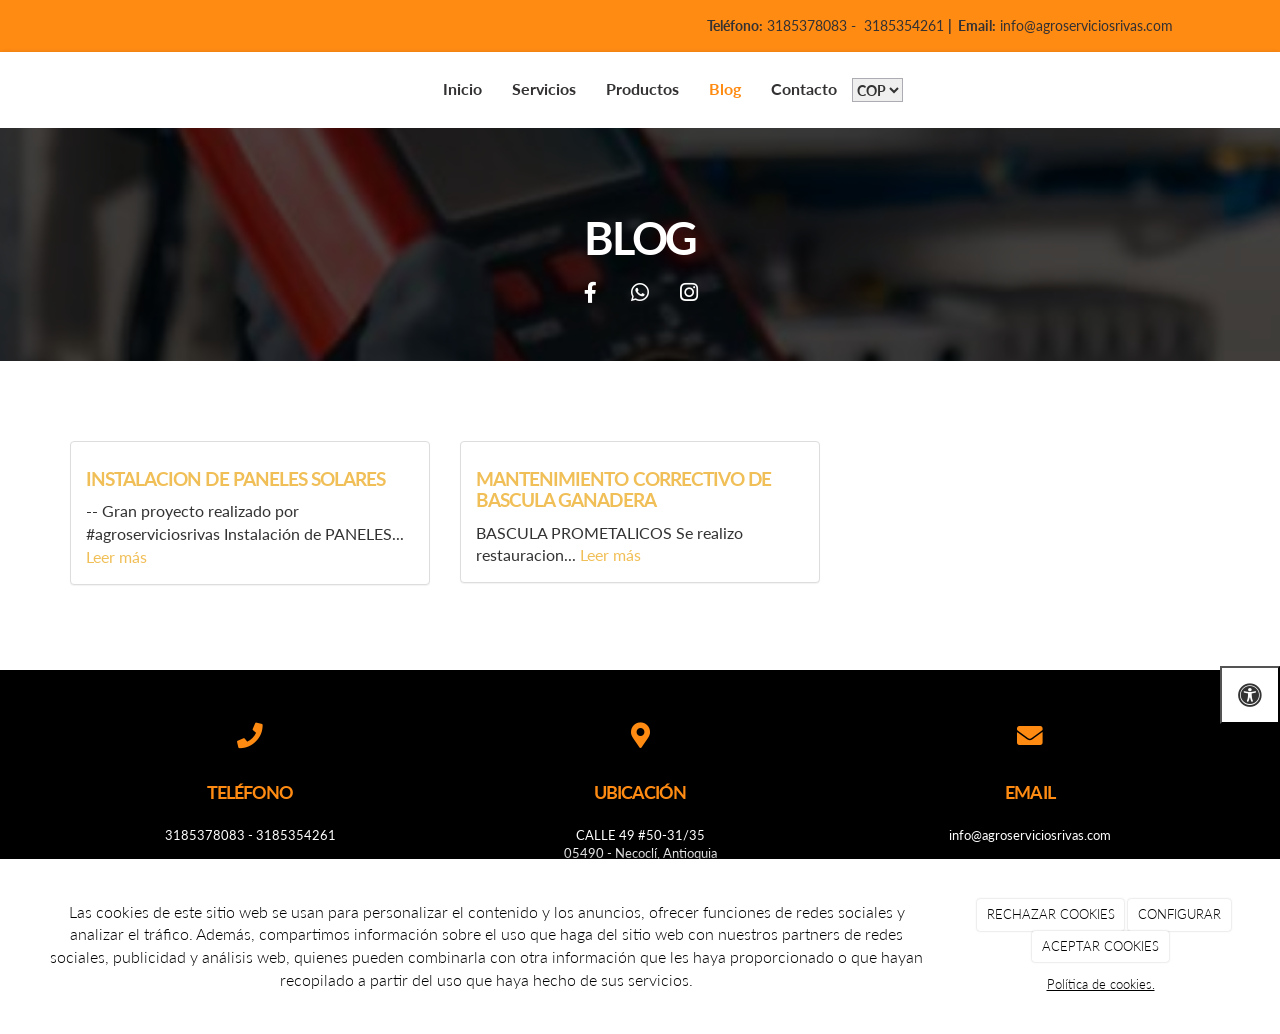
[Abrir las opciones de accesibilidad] (1250, 694)
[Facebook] (591, 294)
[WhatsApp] (640, 294)
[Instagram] (689, 294)
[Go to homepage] (40, 89)
